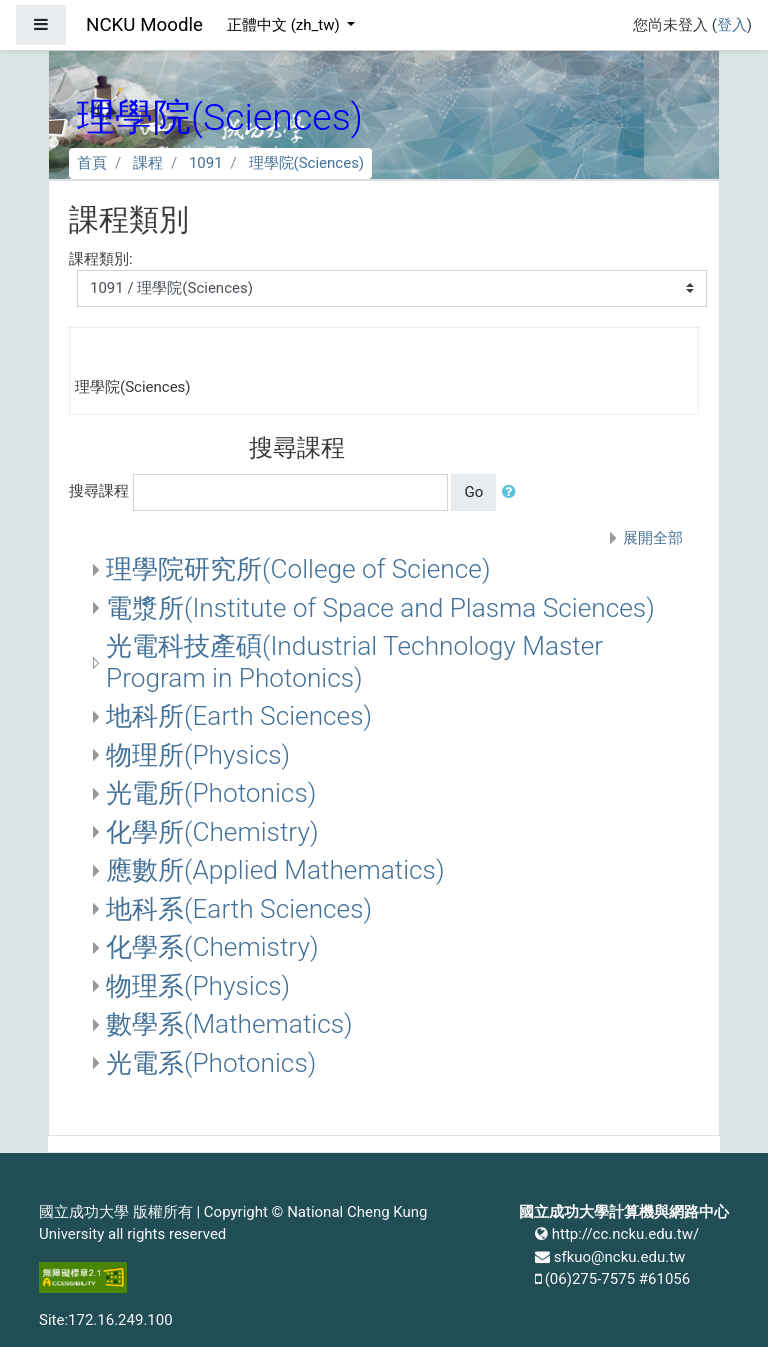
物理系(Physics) (198, 986)
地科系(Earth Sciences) (239, 909)
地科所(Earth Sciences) (239, 716)
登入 (732, 25)
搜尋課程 (99, 491)
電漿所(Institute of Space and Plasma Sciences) (380, 608)
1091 (206, 163)
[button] (513, 492)
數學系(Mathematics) (229, 1024)
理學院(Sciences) (307, 163)
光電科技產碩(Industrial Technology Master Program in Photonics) (354, 662)
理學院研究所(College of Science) (298, 569)
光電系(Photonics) (211, 1063)
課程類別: (101, 259)
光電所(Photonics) (211, 793)
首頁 (92, 163)
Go (473, 492)
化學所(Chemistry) (212, 832)
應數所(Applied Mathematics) (275, 870)
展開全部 (653, 538)
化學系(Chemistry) (212, 947)
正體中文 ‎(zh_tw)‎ (285, 25)
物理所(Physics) (198, 755)
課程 (148, 163)
